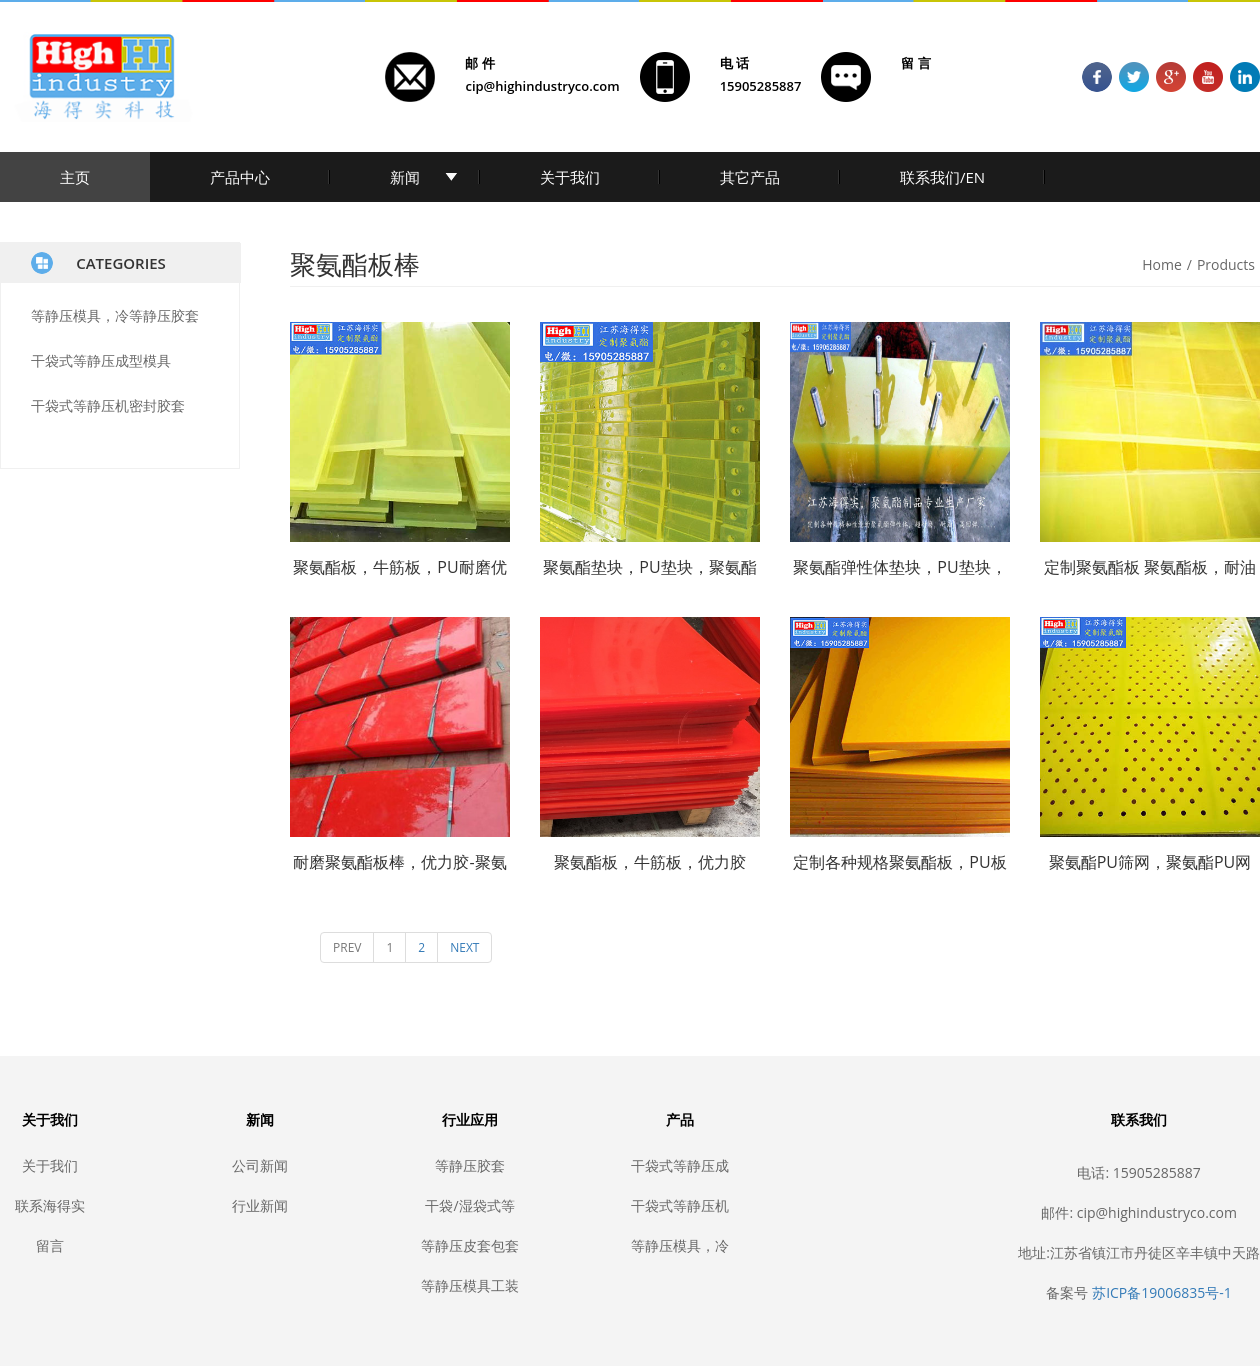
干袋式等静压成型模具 (101, 360)
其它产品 (750, 177)
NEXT (464, 947)
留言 (50, 1245)
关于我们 (570, 177)
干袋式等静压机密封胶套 (108, 405)
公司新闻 (260, 1165)
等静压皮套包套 (470, 1245)
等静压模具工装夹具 (470, 1285)
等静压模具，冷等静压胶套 (115, 315)
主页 (75, 177)
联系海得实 (50, 1205)
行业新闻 (260, 1205)
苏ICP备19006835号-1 (1162, 1292)
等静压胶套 (470, 1165)
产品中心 (240, 177)
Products (1226, 264)
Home (1162, 264)
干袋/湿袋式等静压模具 (469, 1205)
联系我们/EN (942, 177)
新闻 (405, 177)
